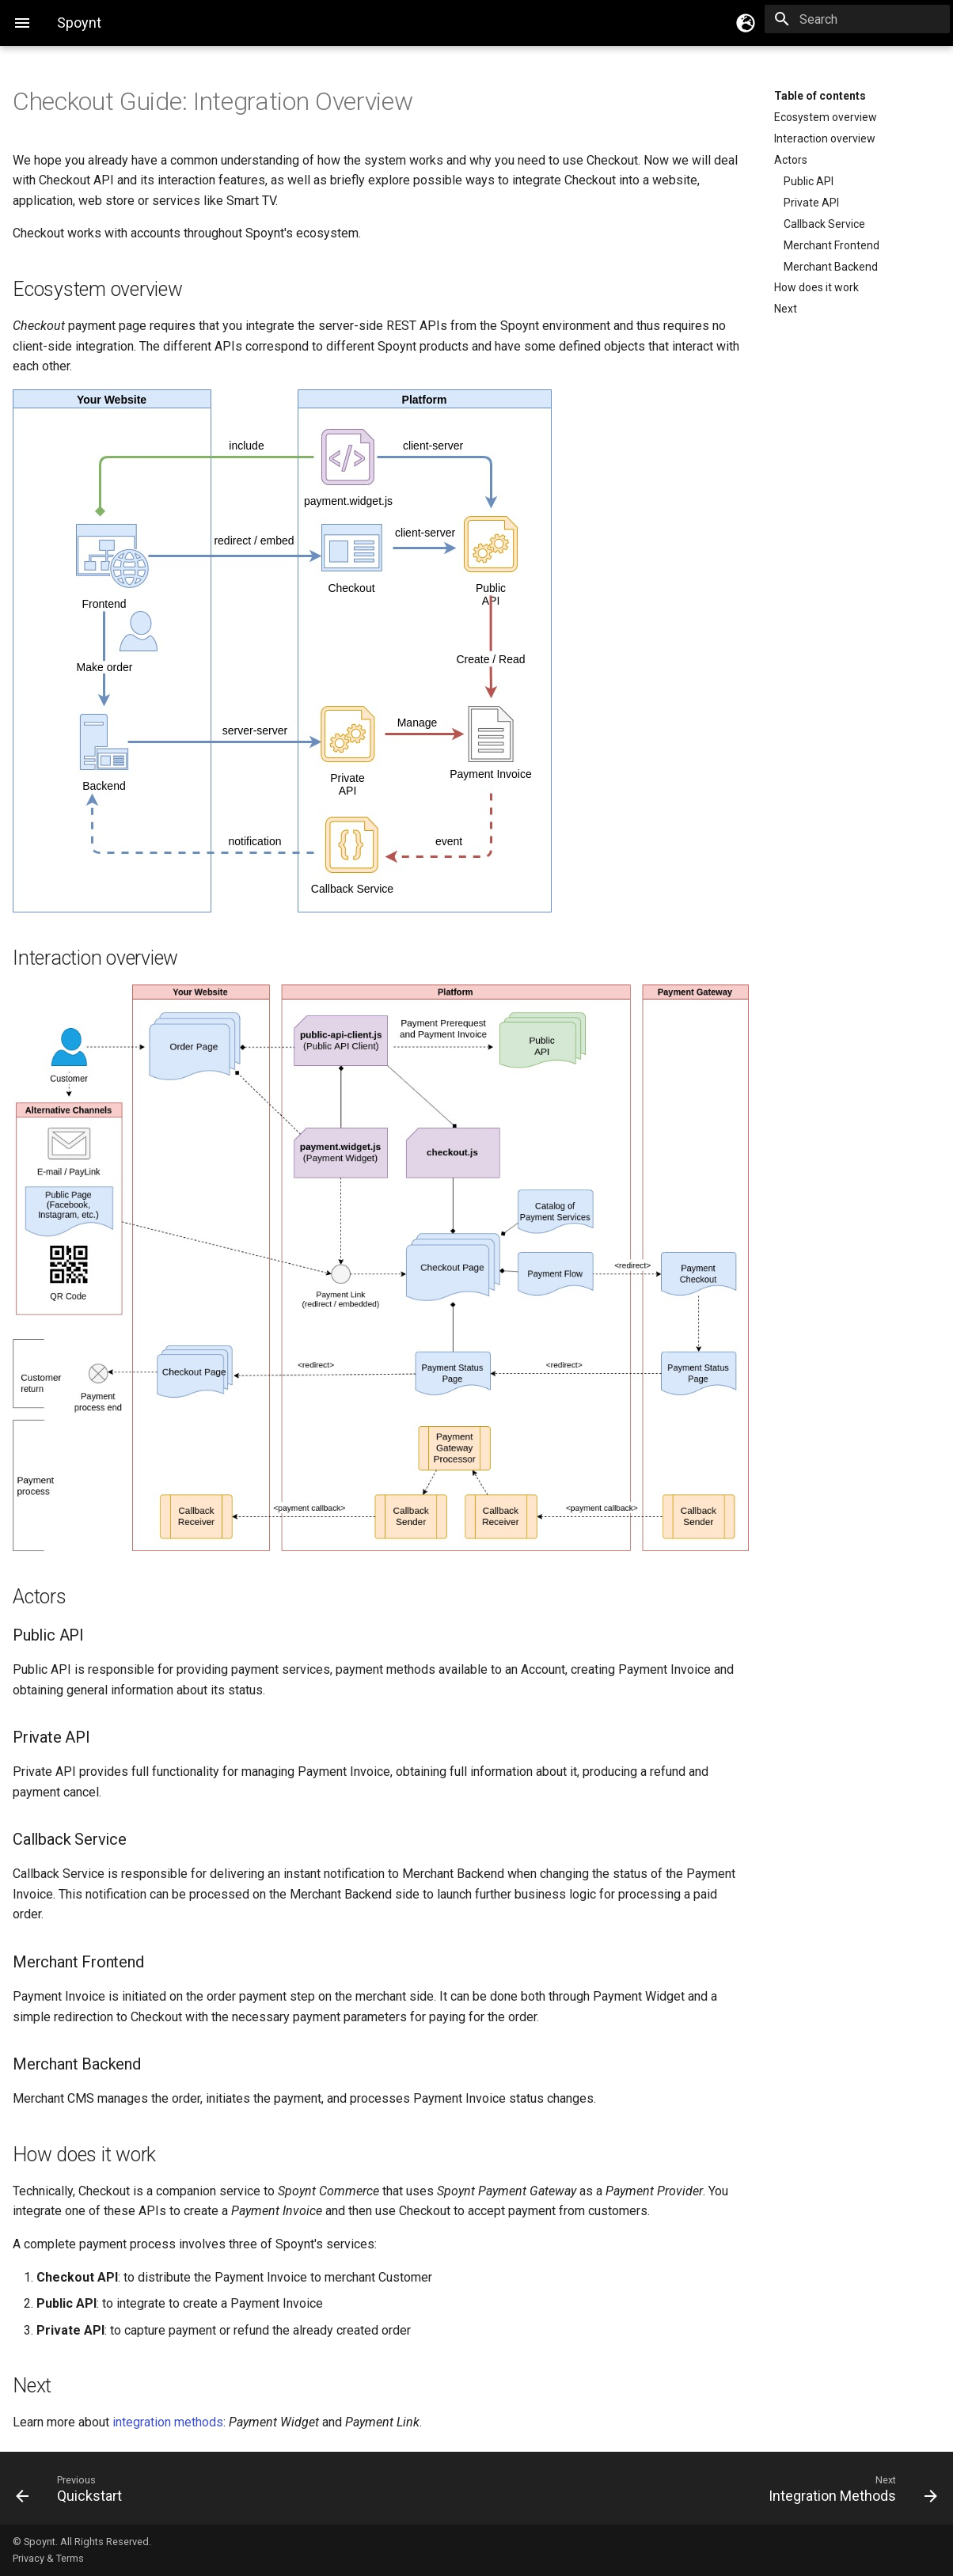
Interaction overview (824, 138)
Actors (790, 160)
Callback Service (824, 224)
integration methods (167, 2422)
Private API (811, 202)
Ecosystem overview (825, 117)
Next (785, 308)
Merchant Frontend (831, 245)
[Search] (857, 19)
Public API (808, 181)
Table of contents (820, 95)
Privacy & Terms (48, 2558)
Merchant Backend (831, 266)
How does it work (816, 287)
